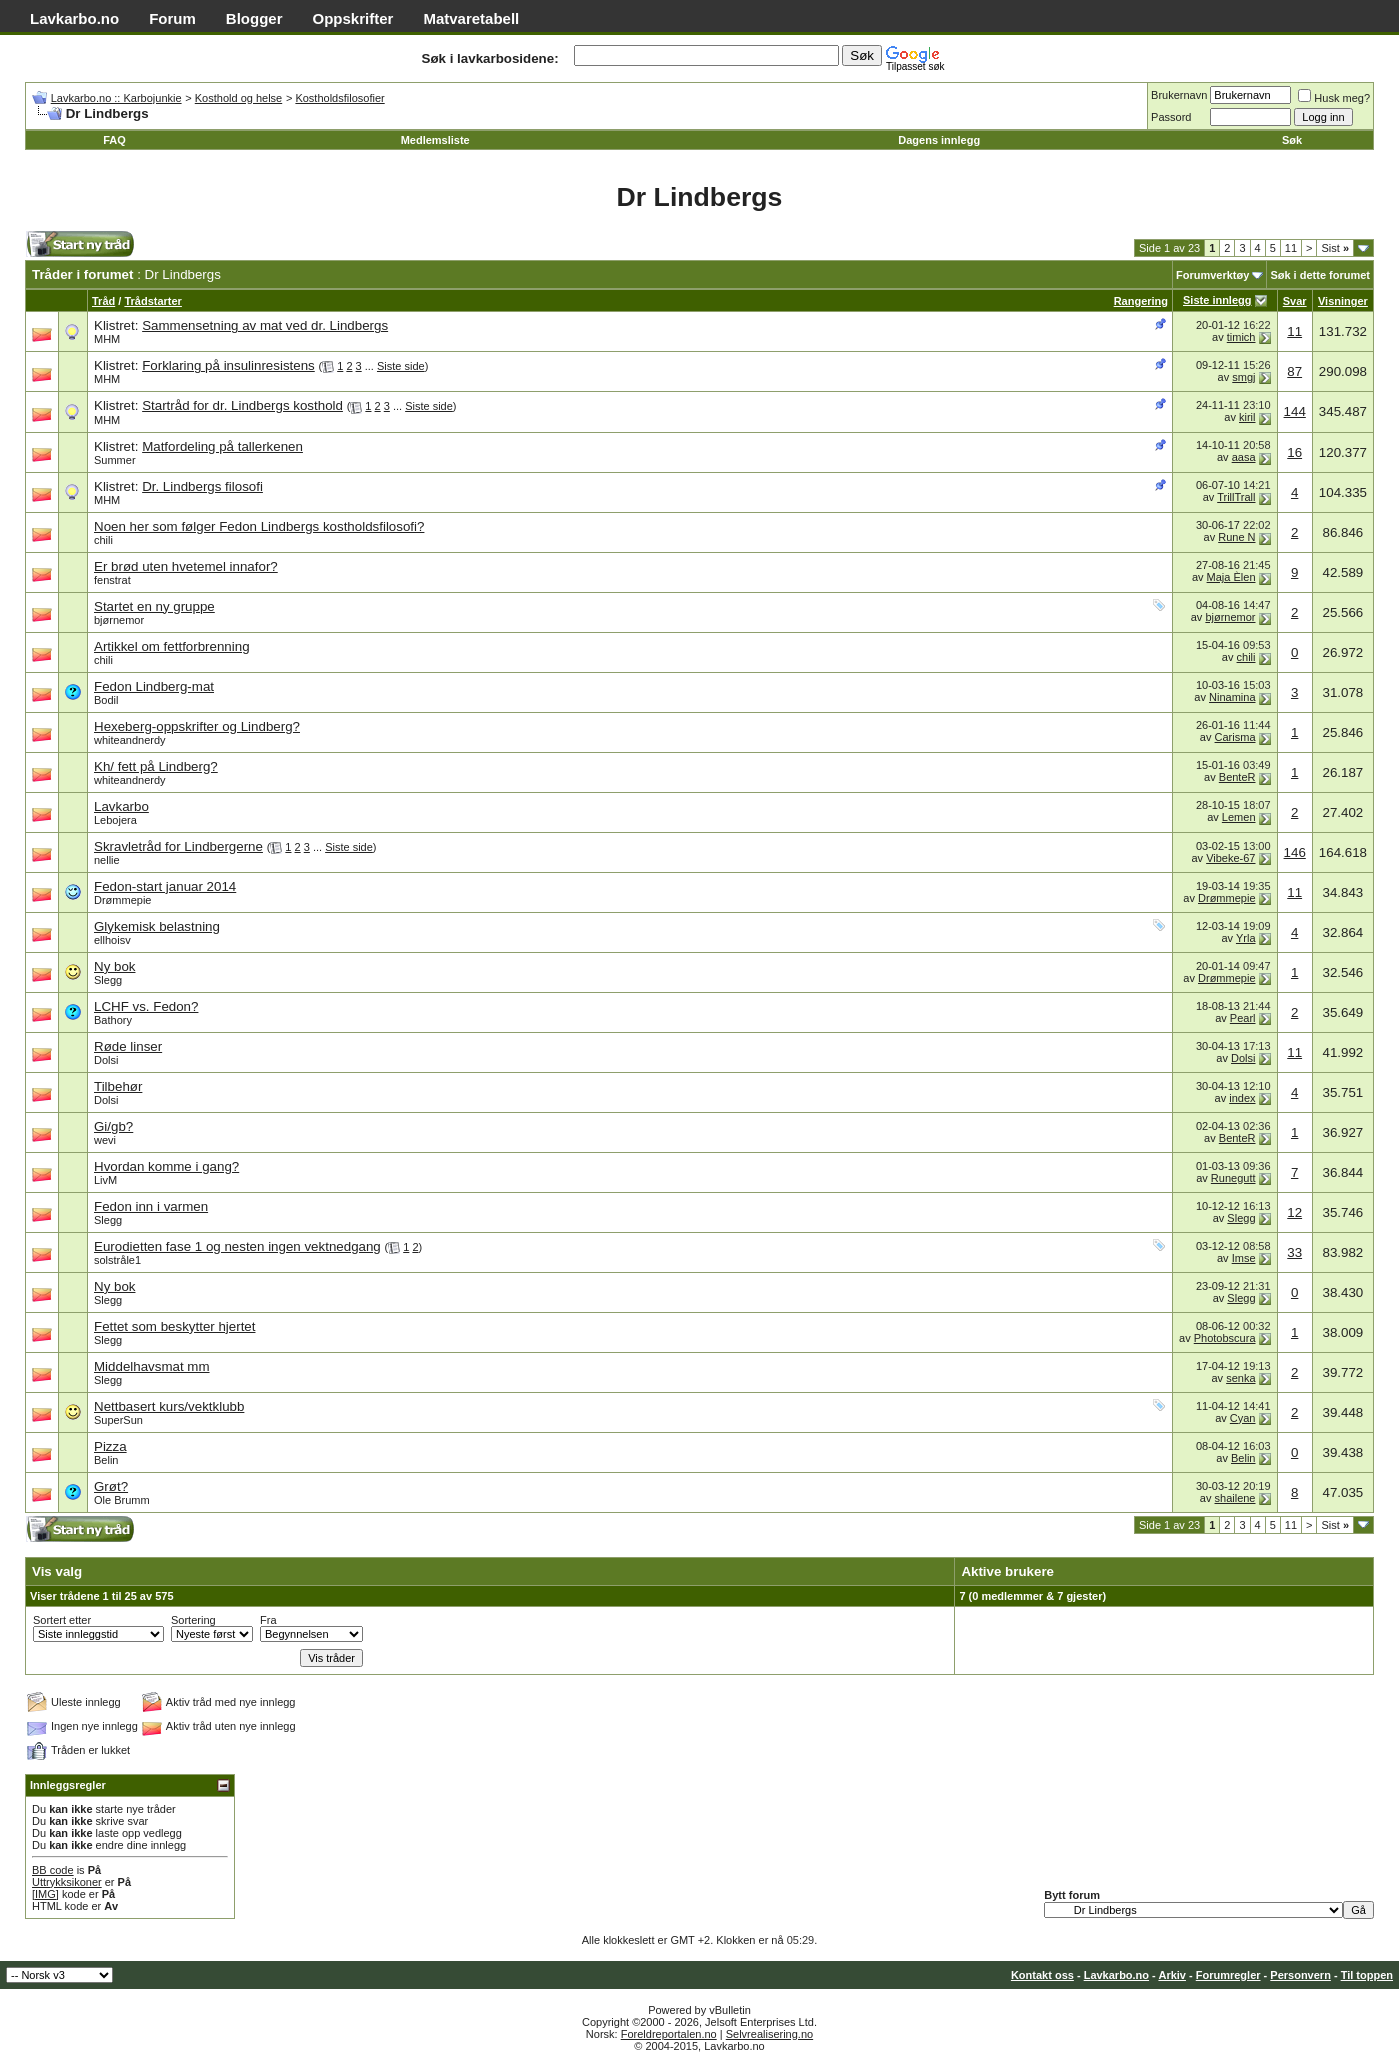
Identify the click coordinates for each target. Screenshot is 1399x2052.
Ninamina (1232, 697)
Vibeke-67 (1230, 858)
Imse (1244, 1258)
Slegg (108, 980)
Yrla (1246, 938)
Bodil (106, 700)
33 (1294, 1252)
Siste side (401, 366)
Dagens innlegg (939, 140)
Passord (1171, 117)
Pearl (1243, 1018)
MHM (107, 339)
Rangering (1141, 301)
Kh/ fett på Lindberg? (156, 766)
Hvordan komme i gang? (166, 1166)
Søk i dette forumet (1320, 275)
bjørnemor (119, 620)
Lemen (1239, 817)
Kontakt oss (1042, 1975)
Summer (115, 460)
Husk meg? (1334, 98)
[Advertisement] (440, 249)
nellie (107, 860)
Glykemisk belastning (157, 926)
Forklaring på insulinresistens (228, 365)
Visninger (1343, 301)
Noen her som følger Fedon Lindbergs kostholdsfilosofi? (259, 526)
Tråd (103, 301)
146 (1295, 852)
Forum (172, 18)
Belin (106, 1460)
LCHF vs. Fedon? (146, 1006)
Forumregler (1228, 1975)
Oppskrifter (353, 18)
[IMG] (45, 1894)
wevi (105, 1140)
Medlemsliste (435, 140)
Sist (1335, 248)
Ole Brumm (122, 1500)
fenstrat (112, 580)
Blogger (254, 18)
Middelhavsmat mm (152, 1366)
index (1242, 1098)
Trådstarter (152, 301)
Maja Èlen (1231, 577)
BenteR (1237, 777)
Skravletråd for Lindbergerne (178, 846)
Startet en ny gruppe (154, 606)
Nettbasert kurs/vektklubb (169, 1406)
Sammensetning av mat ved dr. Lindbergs (265, 325)
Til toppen (1367, 1975)
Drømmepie (122, 900)
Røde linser (128, 1046)
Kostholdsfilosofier (339, 98)
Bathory (113, 1020)
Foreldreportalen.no (669, 2034)
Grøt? (111, 1486)
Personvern (1300, 1975)
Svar (1295, 301)
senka (1240, 1378)
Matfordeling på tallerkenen (222, 446)
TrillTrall (1236, 497)
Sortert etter (62, 1620)
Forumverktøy (1212, 275)
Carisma (1235, 737)
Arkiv (1172, 1975)
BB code (53, 1870)
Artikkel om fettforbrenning (172, 646)
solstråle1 (117, 1260)
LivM (105, 1180)
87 (1294, 371)
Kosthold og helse (238, 98)
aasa (1244, 457)
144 (1295, 411)
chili (103, 540)
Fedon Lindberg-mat (154, 686)
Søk (1292, 140)
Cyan (1243, 1418)
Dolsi (106, 1060)
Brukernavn (1179, 95)
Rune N (1236, 537)
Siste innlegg (1217, 300)
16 (1294, 452)
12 (1294, 1212)
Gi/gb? (113, 1126)
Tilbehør (118, 1086)
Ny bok (114, 966)
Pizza (110, 1446)
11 (1291, 248)
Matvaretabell (471, 18)
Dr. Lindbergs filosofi (202, 486)
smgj (1243, 377)
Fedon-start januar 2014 (165, 886)
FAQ (114, 140)
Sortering (193, 1620)
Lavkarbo (121, 806)
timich (1241, 337)
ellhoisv (112, 940)
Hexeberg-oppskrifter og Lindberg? (197, 726)
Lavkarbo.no (74, 18)
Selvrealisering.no (769, 2034)
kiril (1247, 417)
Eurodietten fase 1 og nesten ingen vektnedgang (237, 1246)
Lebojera (115, 820)
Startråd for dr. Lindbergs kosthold (242, 405)
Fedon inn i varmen (151, 1206)
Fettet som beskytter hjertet (174, 1326)
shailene (1235, 1498)
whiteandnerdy (130, 740)
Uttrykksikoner (67, 1882)
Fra (268, 1620)
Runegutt (1233, 1178)
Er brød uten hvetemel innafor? (186, 566)
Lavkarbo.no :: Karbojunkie (116, 98)
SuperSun (118, 1420)
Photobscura (1225, 1338)
